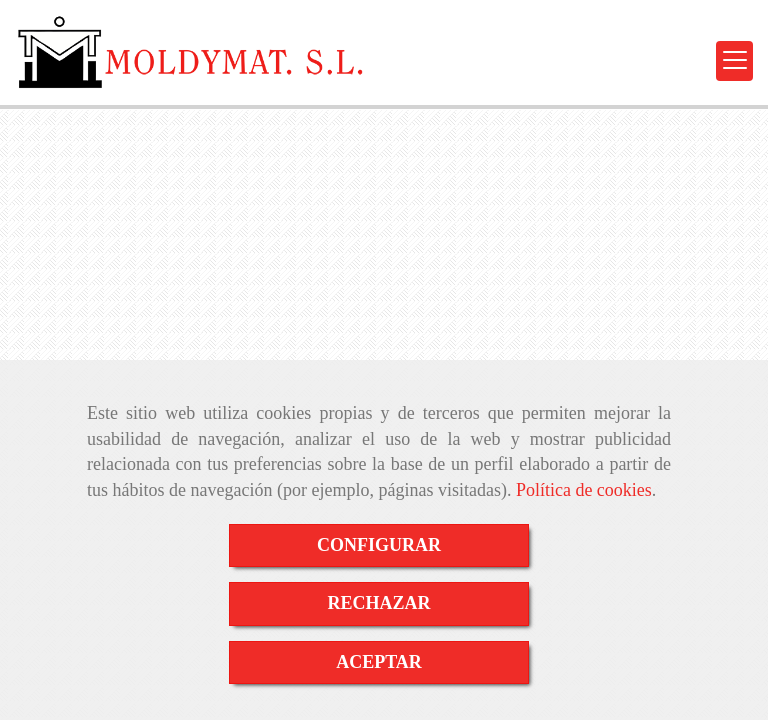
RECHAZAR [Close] (378, 603)
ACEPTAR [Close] (379, 662)
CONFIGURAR (379, 545)
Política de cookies (584, 490)
